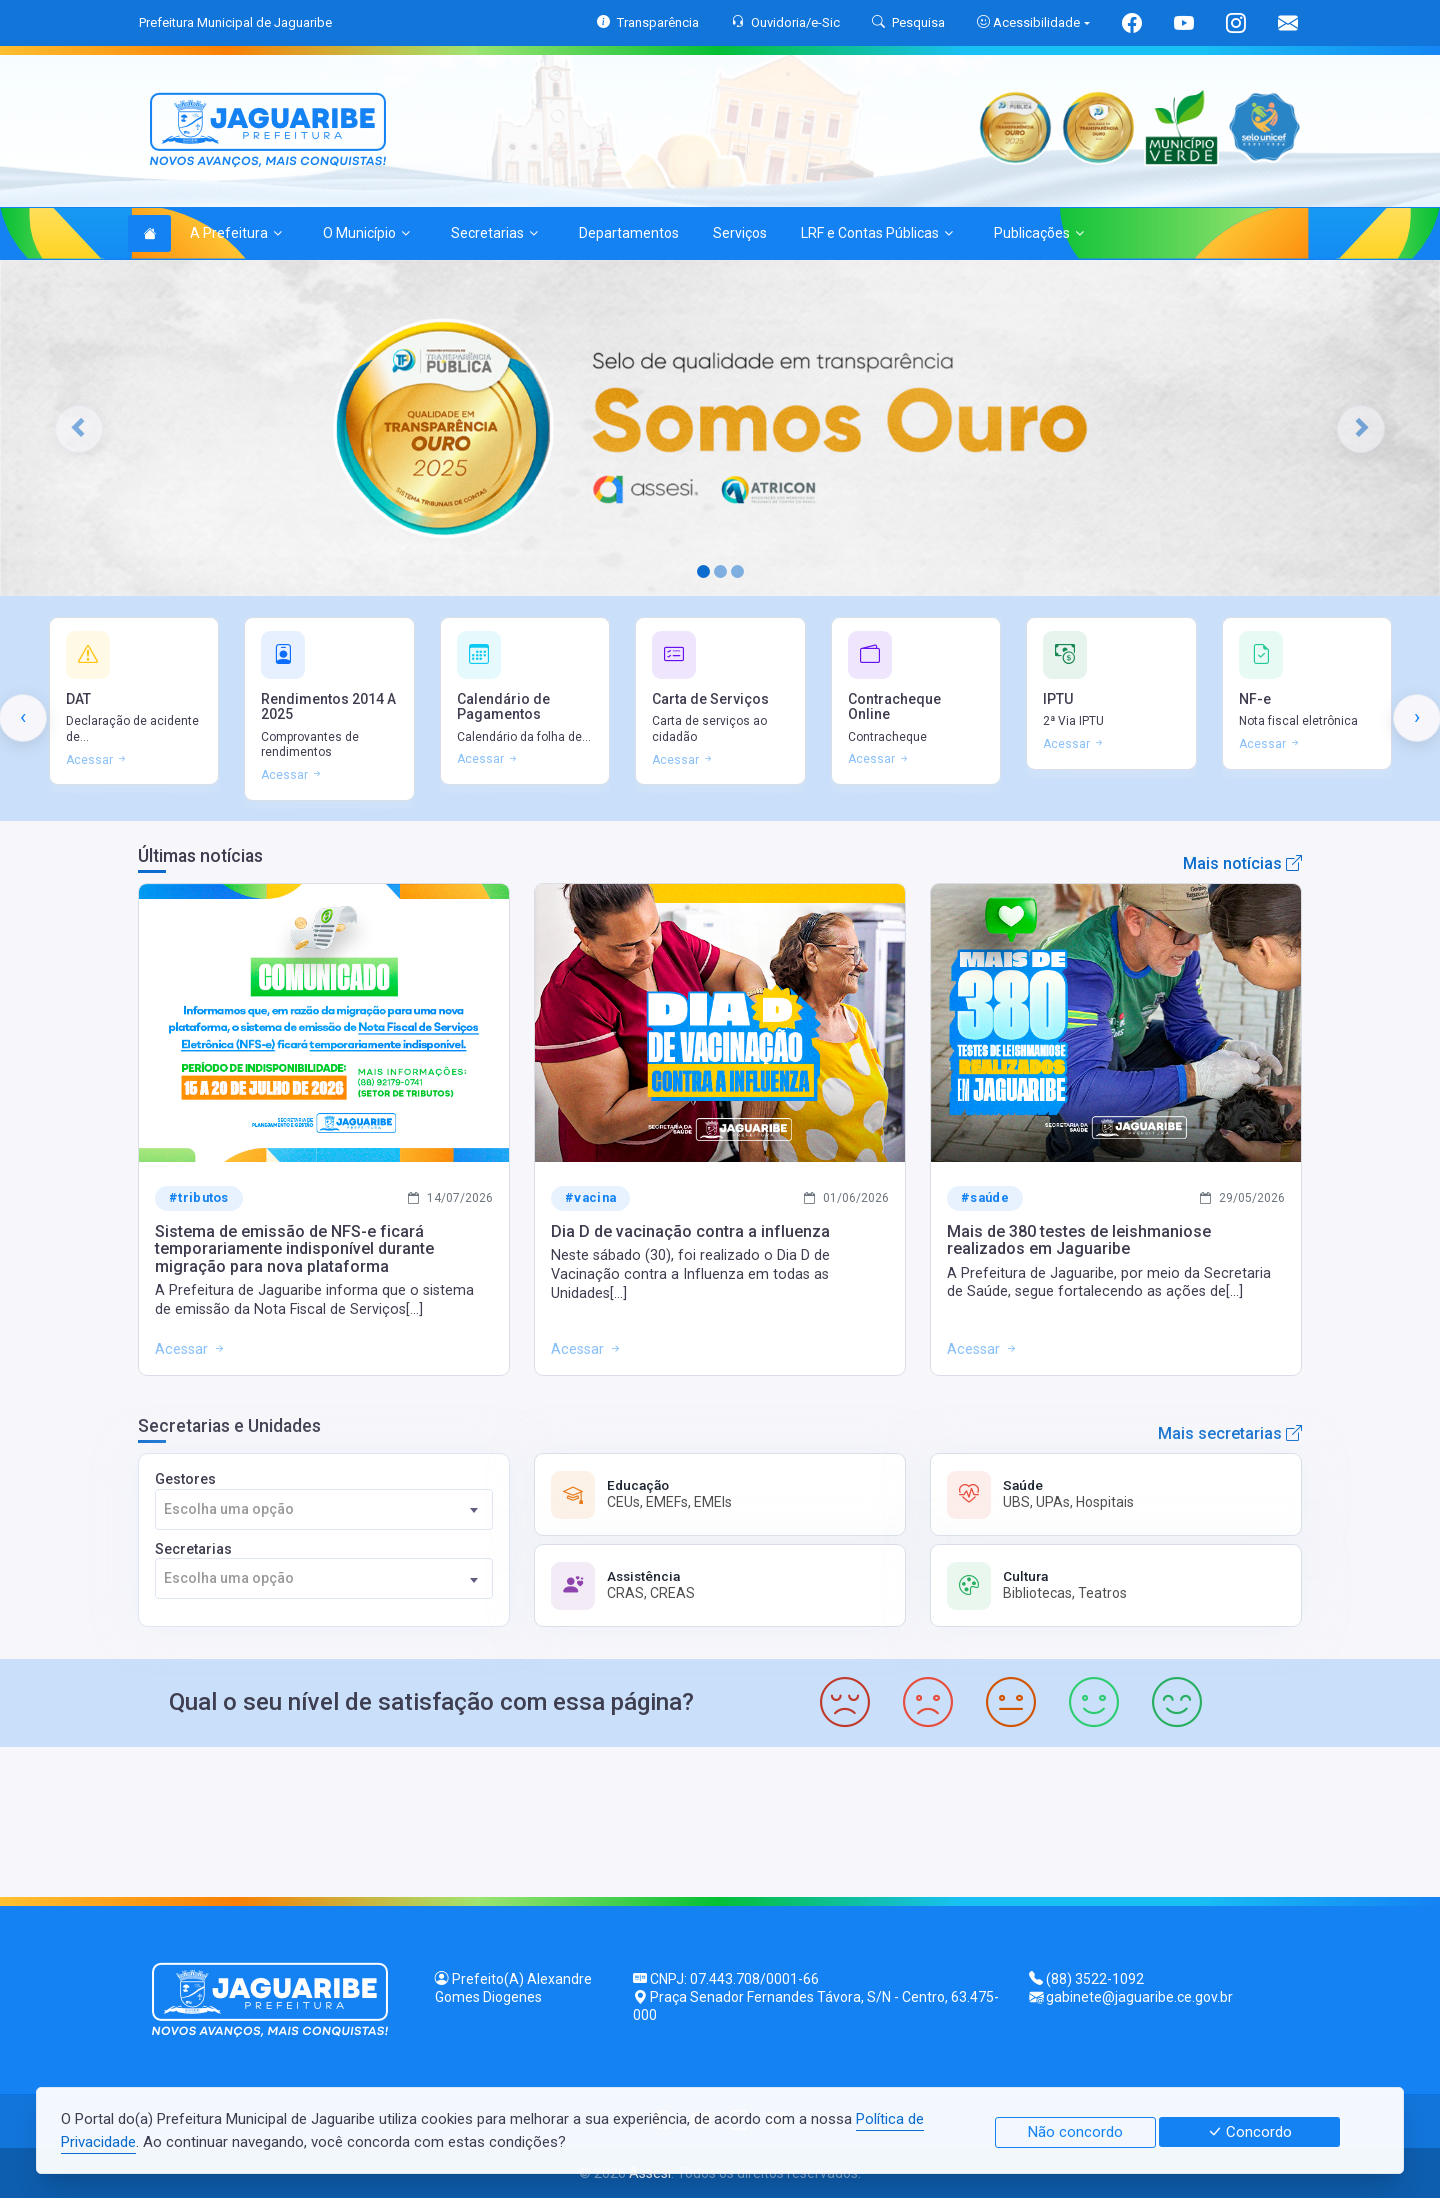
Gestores (324, 1500)
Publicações (1039, 233)
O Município (366, 233)
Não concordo (1075, 2132)
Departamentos (629, 233)
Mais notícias (1242, 863)
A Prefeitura (236, 233)
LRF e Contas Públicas (877, 233)
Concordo (1249, 2132)
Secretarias (494, 233)
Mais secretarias (1230, 1433)
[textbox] (324, 1509)
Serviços (740, 233)
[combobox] (324, 1509)
